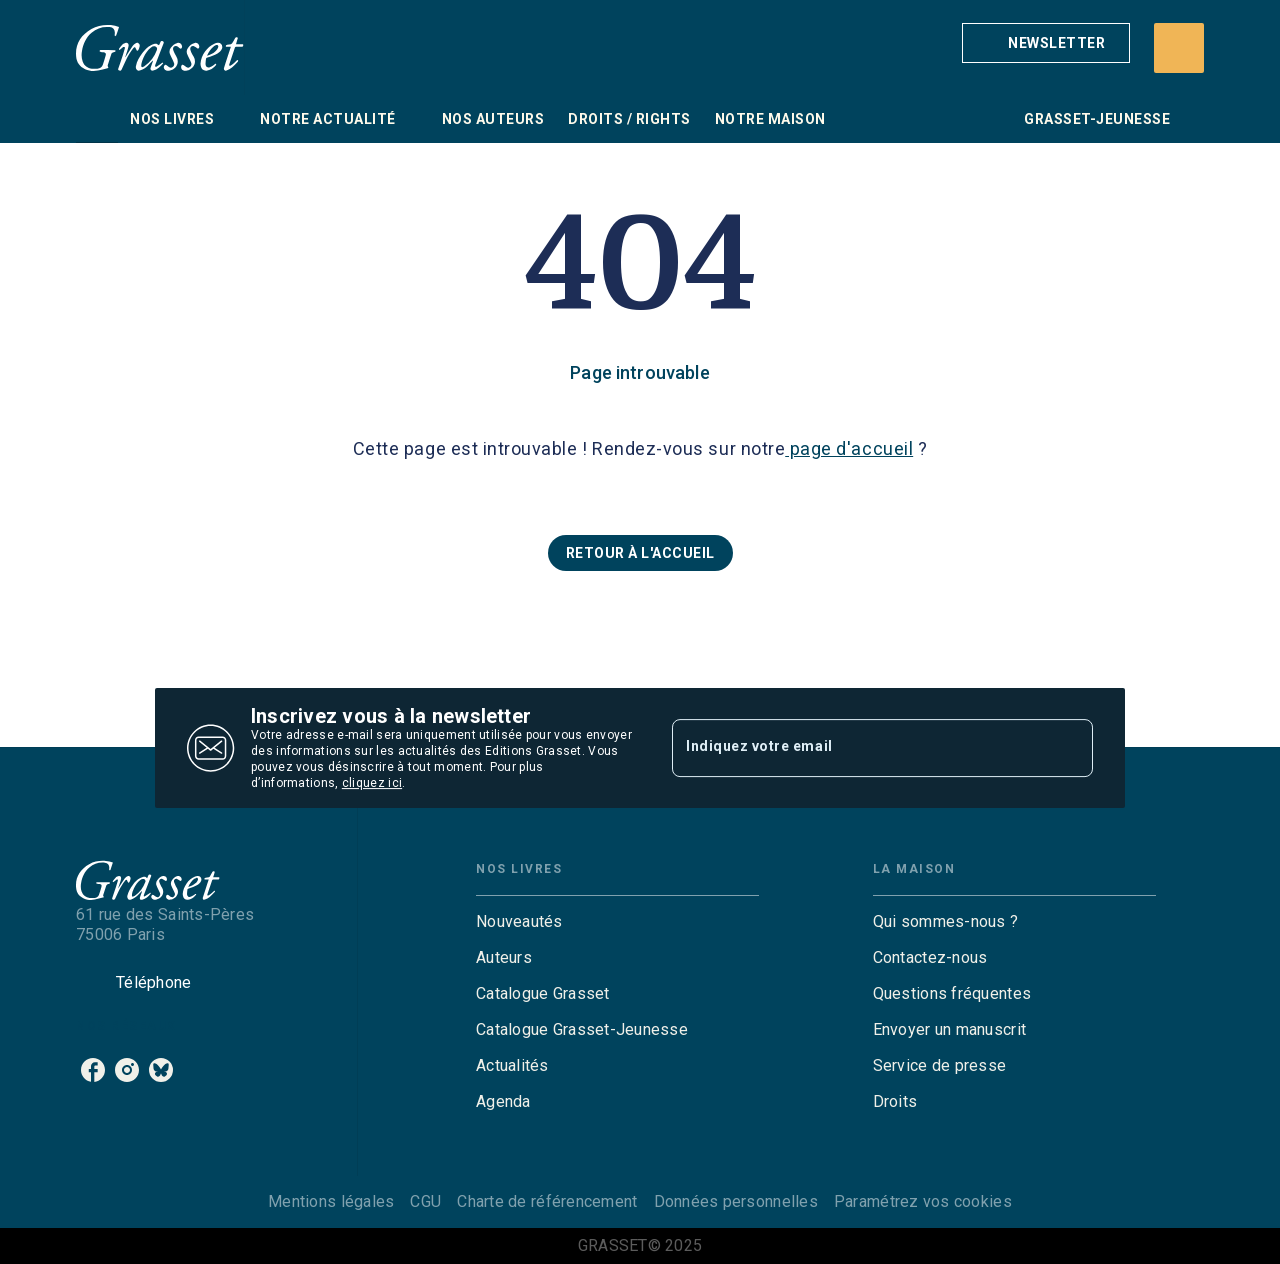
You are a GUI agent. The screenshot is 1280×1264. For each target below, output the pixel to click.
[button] (1046, 43)
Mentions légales (331, 1201)
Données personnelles (736, 1201)
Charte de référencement (547, 1201)
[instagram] (127, 1070)
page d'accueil (849, 448)
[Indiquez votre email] (857, 748)
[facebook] (93, 1070)
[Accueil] (160, 47)
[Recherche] (1179, 48)
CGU (425, 1201)
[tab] (97, 119)
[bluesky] (161, 1070)
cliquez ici (372, 783)
